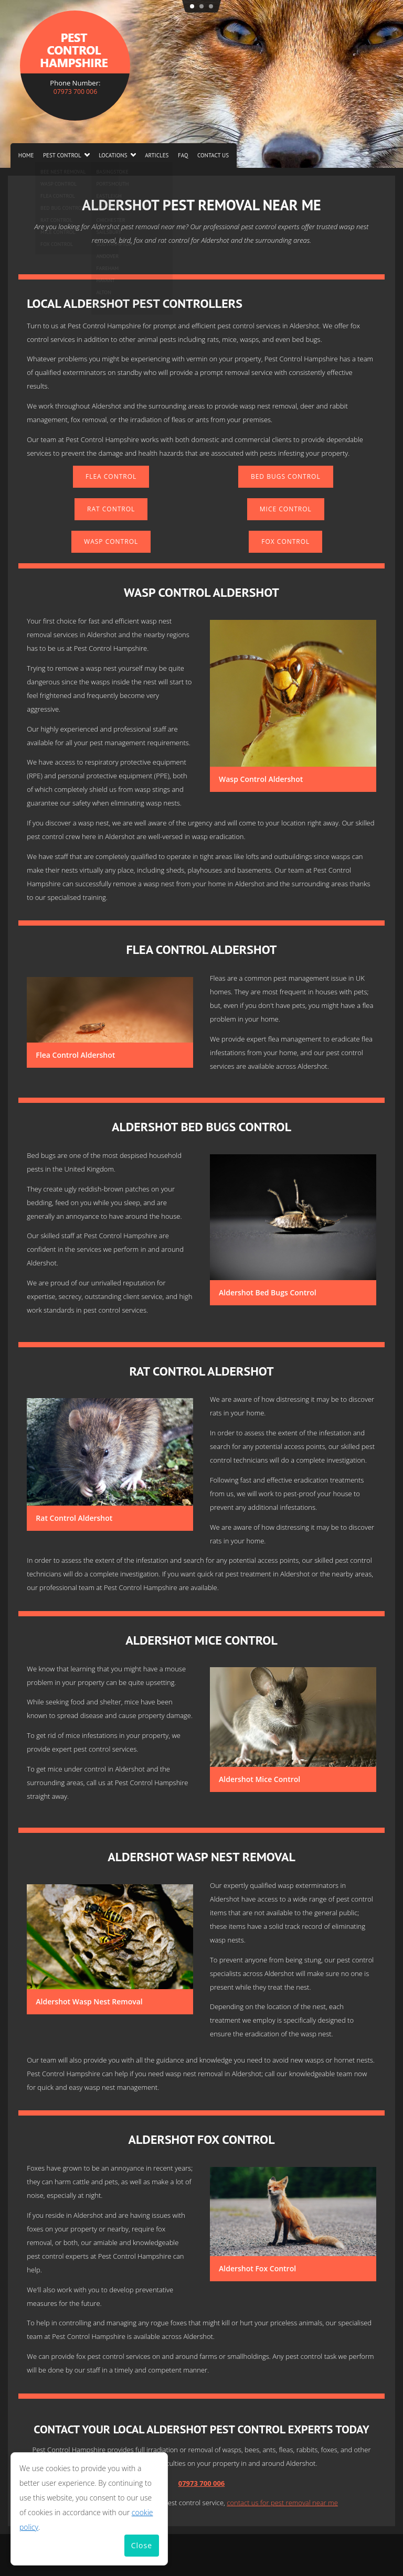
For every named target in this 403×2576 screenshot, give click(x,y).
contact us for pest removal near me (282, 2502)
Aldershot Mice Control (259, 1779)
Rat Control (111, 509)
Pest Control (62, 155)
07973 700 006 (75, 91)
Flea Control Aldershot (75, 1055)
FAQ (183, 155)
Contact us (213, 155)
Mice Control (286, 509)
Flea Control (111, 476)
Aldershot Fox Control (257, 2268)
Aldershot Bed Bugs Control (267, 1292)
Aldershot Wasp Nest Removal (89, 2001)
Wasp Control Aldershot (261, 779)
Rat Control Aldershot (74, 1518)
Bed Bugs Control (286, 476)
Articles (156, 155)
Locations (113, 155)
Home (26, 155)
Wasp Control (111, 541)
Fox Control (285, 541)
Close (141, 2545)
